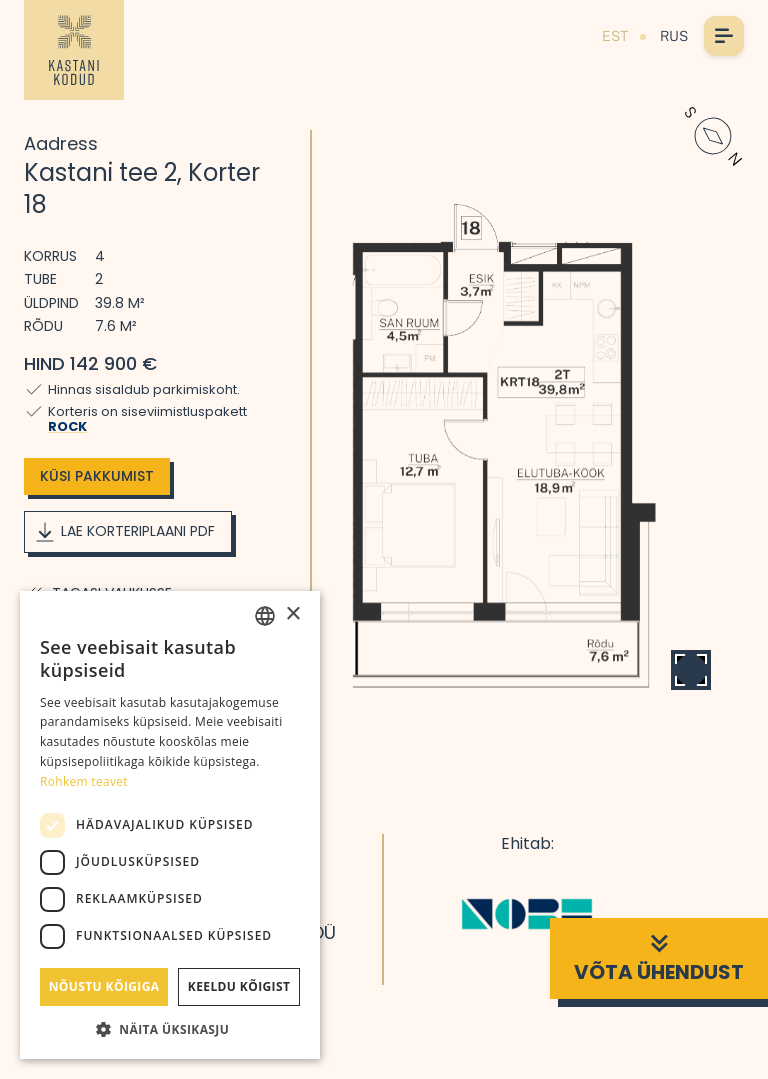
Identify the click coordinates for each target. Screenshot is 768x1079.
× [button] (292, 614)
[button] (170, 1029)
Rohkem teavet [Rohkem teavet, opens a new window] (84, 781)
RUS (674, 36)
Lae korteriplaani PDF (124, 532)
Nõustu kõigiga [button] (104, 986)
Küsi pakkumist (97, 476)
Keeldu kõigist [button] (239, 986)
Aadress (61, 143)
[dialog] (170, 825)
